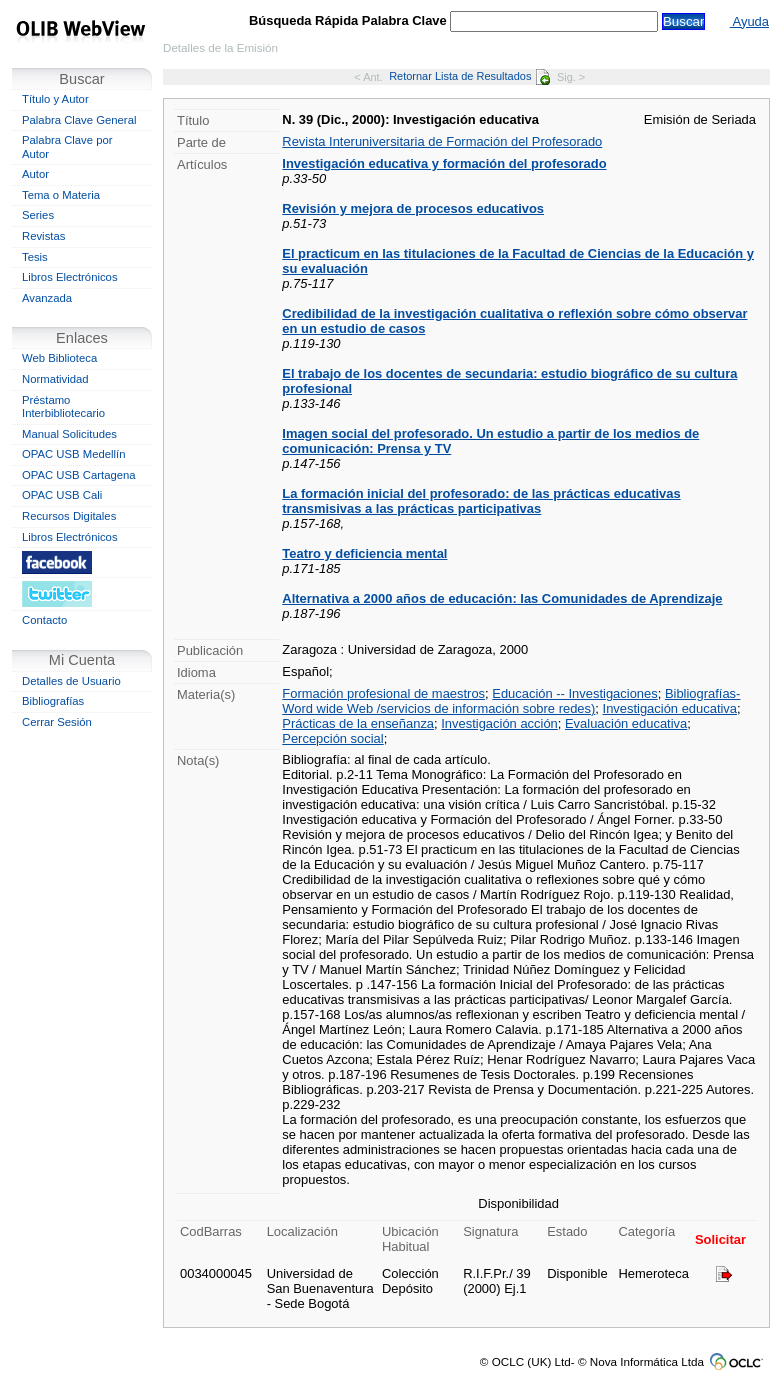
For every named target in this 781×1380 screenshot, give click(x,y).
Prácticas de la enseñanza (358, 723)
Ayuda (749, 21)
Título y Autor (55, 99)
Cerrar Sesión (57, 722)
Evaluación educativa (626, 723)
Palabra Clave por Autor (67, 147)
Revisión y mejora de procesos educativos (413, 208)
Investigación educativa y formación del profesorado (444, 163)
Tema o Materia (61, 195)
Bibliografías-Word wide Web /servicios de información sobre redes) (511, 701)
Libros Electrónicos (70, 277)
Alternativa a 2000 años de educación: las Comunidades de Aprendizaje (502, 598)
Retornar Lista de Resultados (469, 76)
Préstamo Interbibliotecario (63, 407)
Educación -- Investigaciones (574, 693)
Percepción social (332, 738)
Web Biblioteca (59, 358)
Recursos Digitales (69, 516)
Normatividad (55, 379)
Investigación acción (499, 723)
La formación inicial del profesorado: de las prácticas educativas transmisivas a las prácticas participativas (481, 501)
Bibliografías (53, 701)
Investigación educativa (670, 708)
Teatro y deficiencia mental (364, 553)
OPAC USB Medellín (74, 454)
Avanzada (47, 298)
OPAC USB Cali (62, 495)
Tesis (35, 257)
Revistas (43, 236)
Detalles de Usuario (71, 681)
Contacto (44, 620)
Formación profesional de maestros (383, 693)
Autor (35, 174)
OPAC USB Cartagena (79, 475)
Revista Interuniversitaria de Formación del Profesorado (442, 141)
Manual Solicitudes (69, 434)
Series (38, 215)
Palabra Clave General (79, 120)
